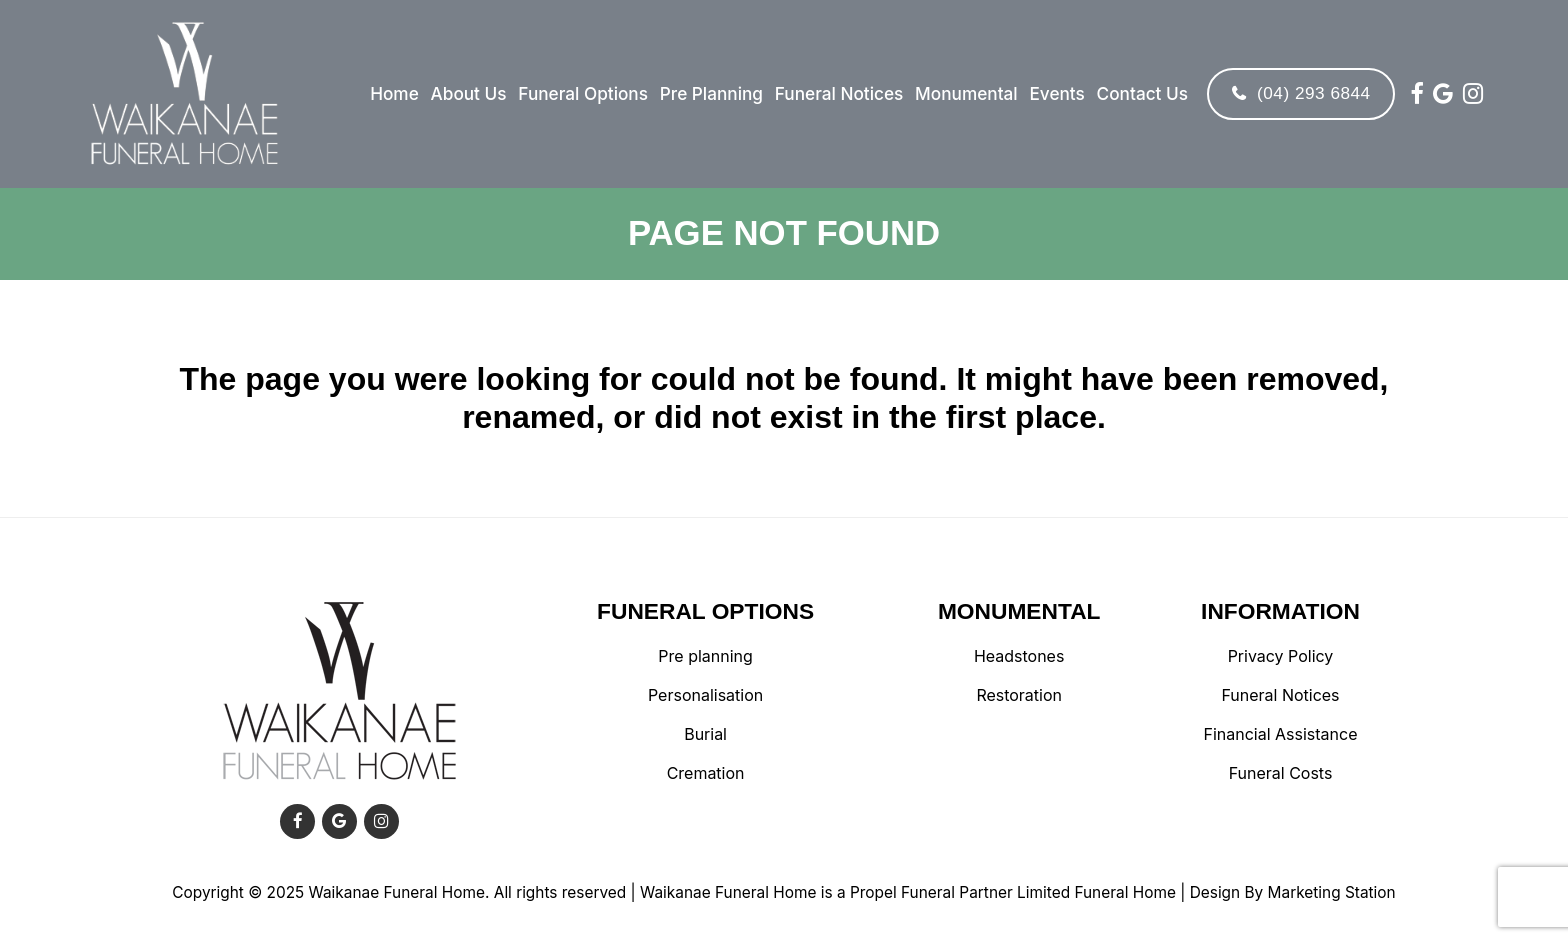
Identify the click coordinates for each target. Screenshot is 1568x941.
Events (1053, 93)
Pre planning (705, 656)
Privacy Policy (1281, 656)
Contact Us (1138, 93)
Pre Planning (708, 93)
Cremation (706, 773)
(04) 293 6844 (1297, 93)
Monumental (963, 93)
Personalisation (705, 695)
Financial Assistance (1281, 734)
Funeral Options (580, 93)
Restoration (1019, 695)
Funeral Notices (836, 93)
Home (391, 93)
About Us (465, 93)
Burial (705, 734)
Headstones (1019, 656)
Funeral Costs (1281, 773)
